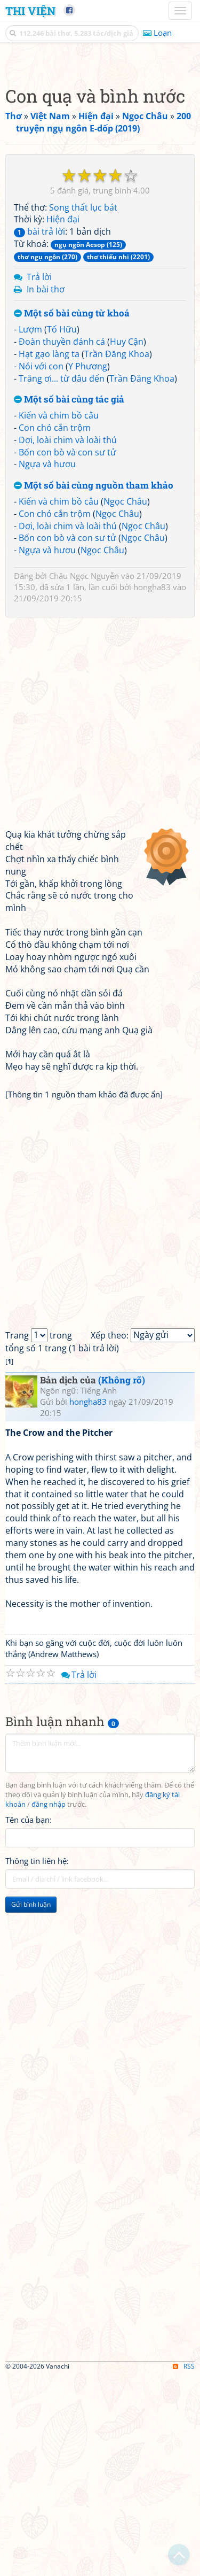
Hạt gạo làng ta (49, 554)
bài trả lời (39, 432)
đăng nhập (48, 2004)
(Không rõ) (121, 1580)
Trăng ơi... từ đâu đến (62, 579)
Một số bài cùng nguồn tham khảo (93, 686)
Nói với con (41, 567)
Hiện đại (62, 420)
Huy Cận (126, 542)
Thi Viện (30, 10)
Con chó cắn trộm (55, 628)
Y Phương (87, 567)
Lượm (30, 530)
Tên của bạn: (28, 2020)
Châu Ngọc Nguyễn (84, 776)
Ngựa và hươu (47, 664)
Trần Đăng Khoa (116, 554)
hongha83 (152, 787)
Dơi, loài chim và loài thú (68, 640)
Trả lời (39, 477)
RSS (184, 2566)
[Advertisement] (100, 161)
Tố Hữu (62, 530)
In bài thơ (46, 490)
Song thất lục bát (83, 408)
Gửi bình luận (31, 2104)
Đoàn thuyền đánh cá (62, 542)
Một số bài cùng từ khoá (72, 514)
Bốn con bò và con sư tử (67, 653)
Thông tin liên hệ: (37, 2061)
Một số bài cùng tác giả (69, 600)
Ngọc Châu (125, 702)
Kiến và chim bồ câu (59, 616)
